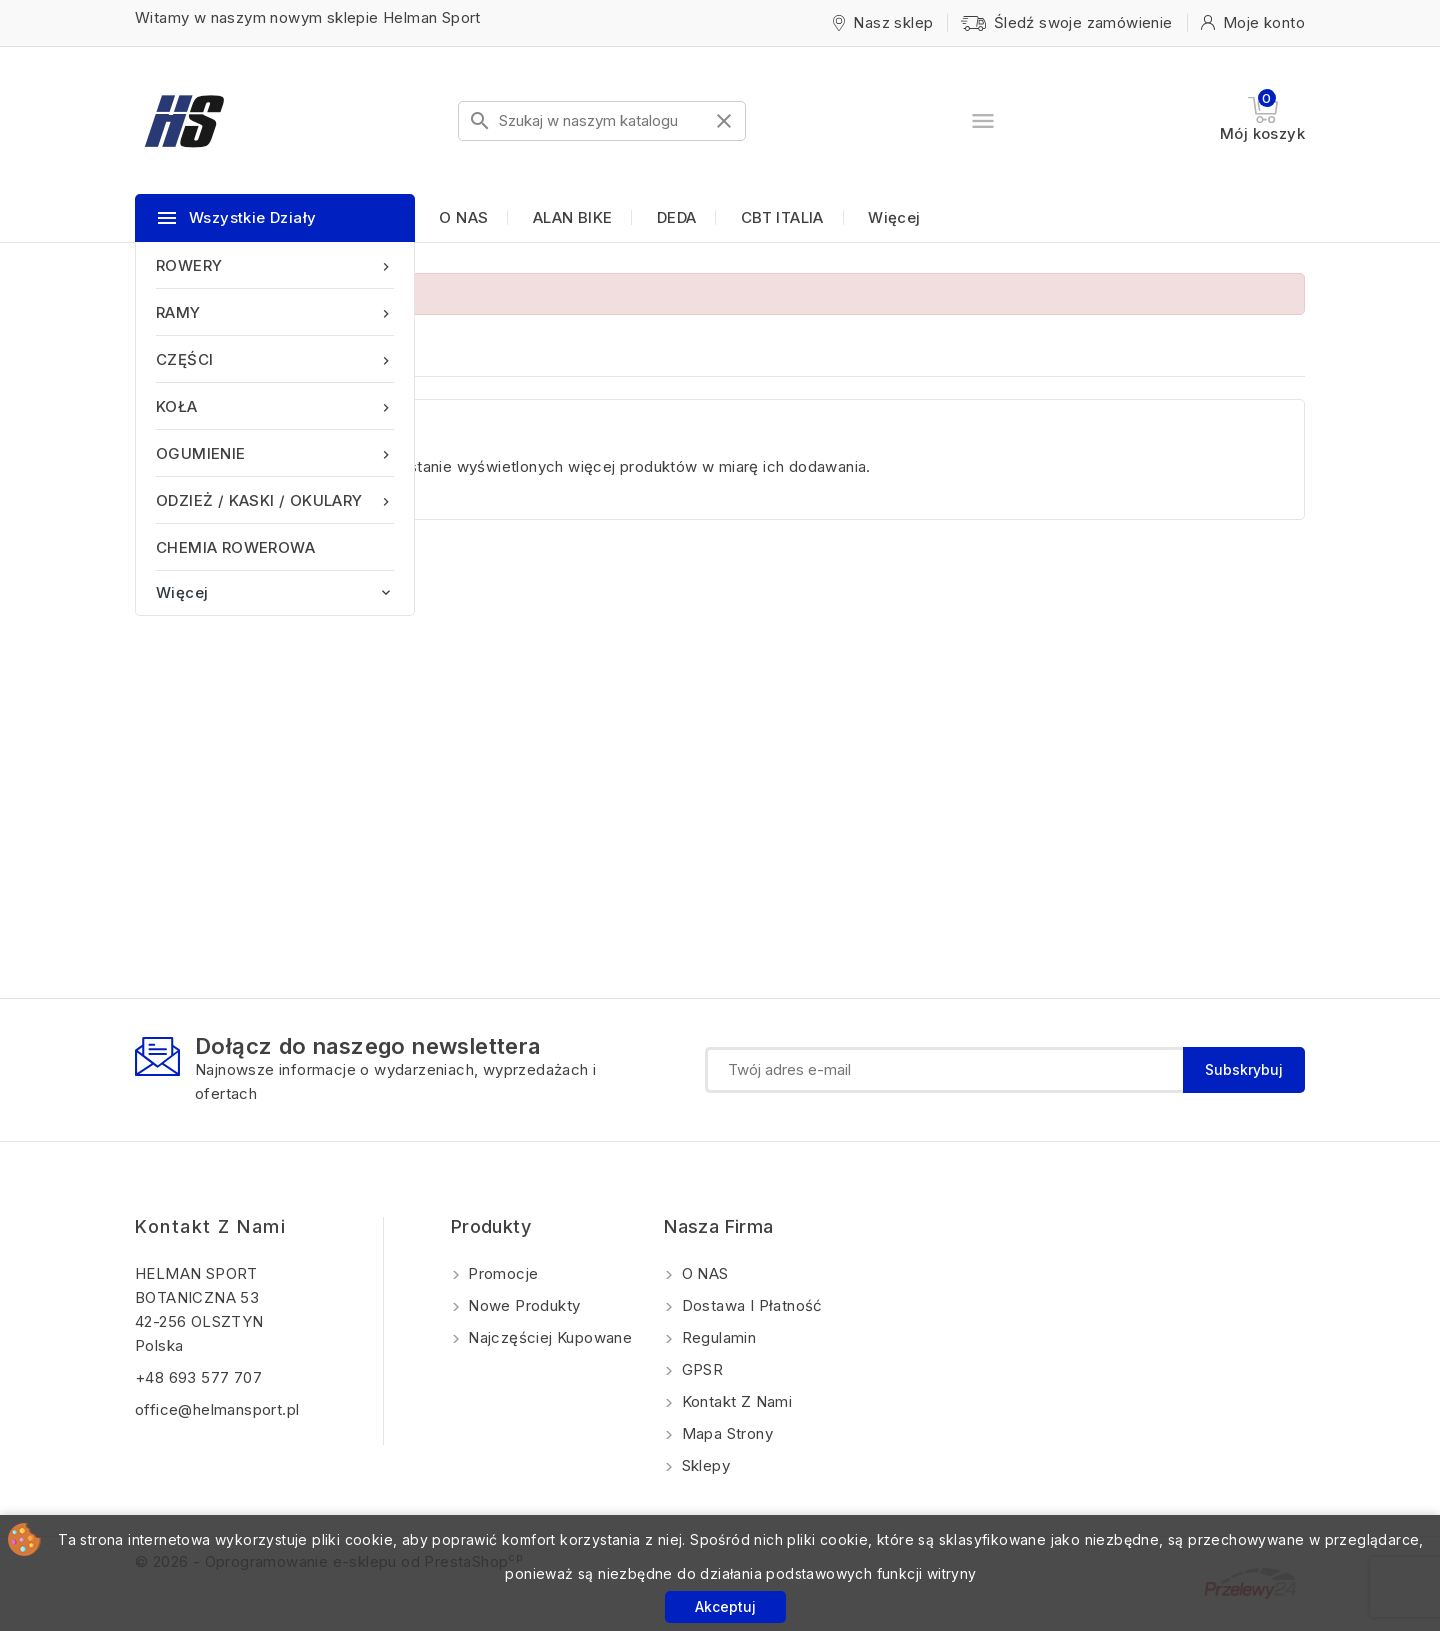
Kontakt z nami (210, 1226)
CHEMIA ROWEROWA (235, 547)
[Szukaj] (602, 121)
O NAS (463, 217)
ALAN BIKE (573, 217)
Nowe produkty (522, 1305)
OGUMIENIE (275, 453)
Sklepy (703, 1465)
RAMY (275, 312)
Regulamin (716, 1337)
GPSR (700, 1369)
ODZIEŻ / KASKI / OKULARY (275, 500)
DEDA (677, 217)
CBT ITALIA (782, 217)
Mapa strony (725, 1433)
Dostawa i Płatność (750, 1305)
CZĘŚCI (275, 359)
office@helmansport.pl (217, 1409)
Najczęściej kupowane (548, 1337)
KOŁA (275, 406)
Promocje (501, 1273)
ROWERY (275, 265)
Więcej (894, 217)
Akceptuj (725, 1606)
